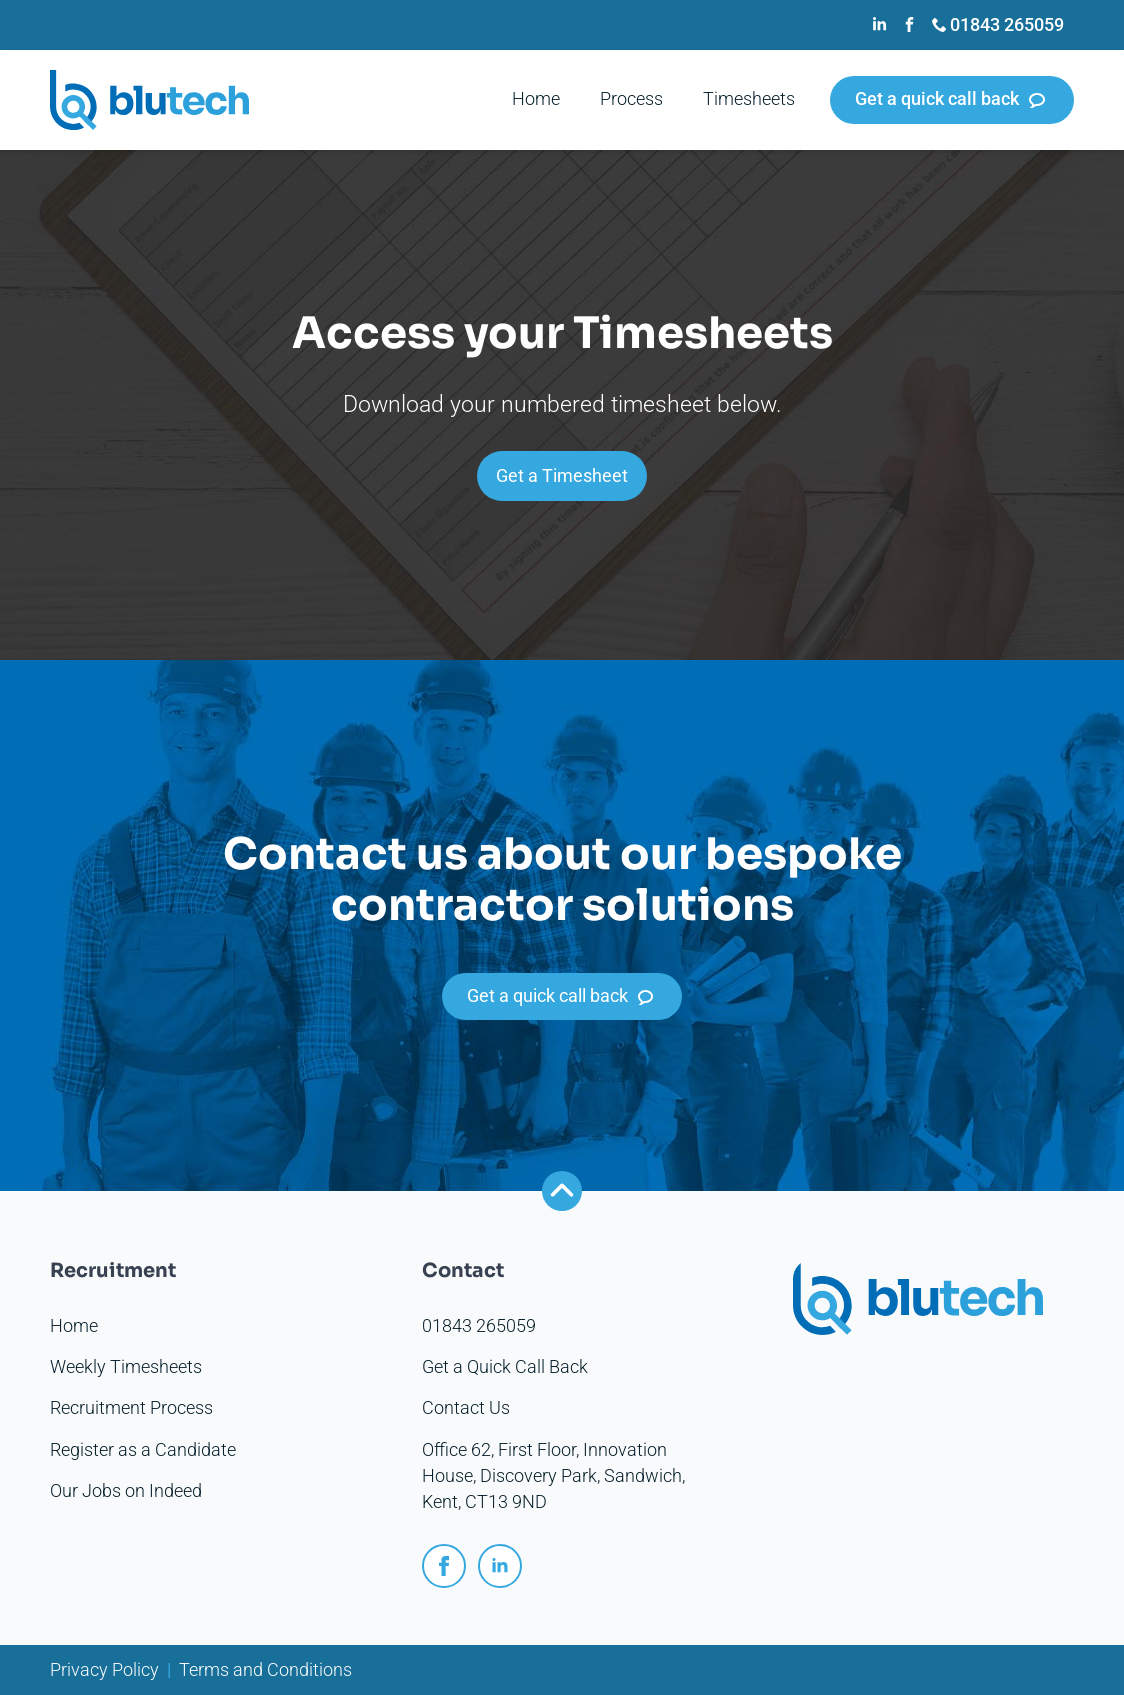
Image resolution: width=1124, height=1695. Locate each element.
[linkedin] (500, 1566)
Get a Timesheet (562, 476)
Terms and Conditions (265, 1670)
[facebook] (444, 1566)
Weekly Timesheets (126, 1367)
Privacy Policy (104, 1670)
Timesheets (749, 99)
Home (536, 99)
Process (631, 99)
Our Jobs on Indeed (126, 1491)
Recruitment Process (131, 1408)
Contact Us (466, 1408)
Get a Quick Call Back (505, 1367)
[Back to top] (562, 1191)
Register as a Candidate (143, 1450)
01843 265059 (479, 1326)
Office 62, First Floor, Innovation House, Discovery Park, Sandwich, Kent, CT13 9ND (553, 1476)
